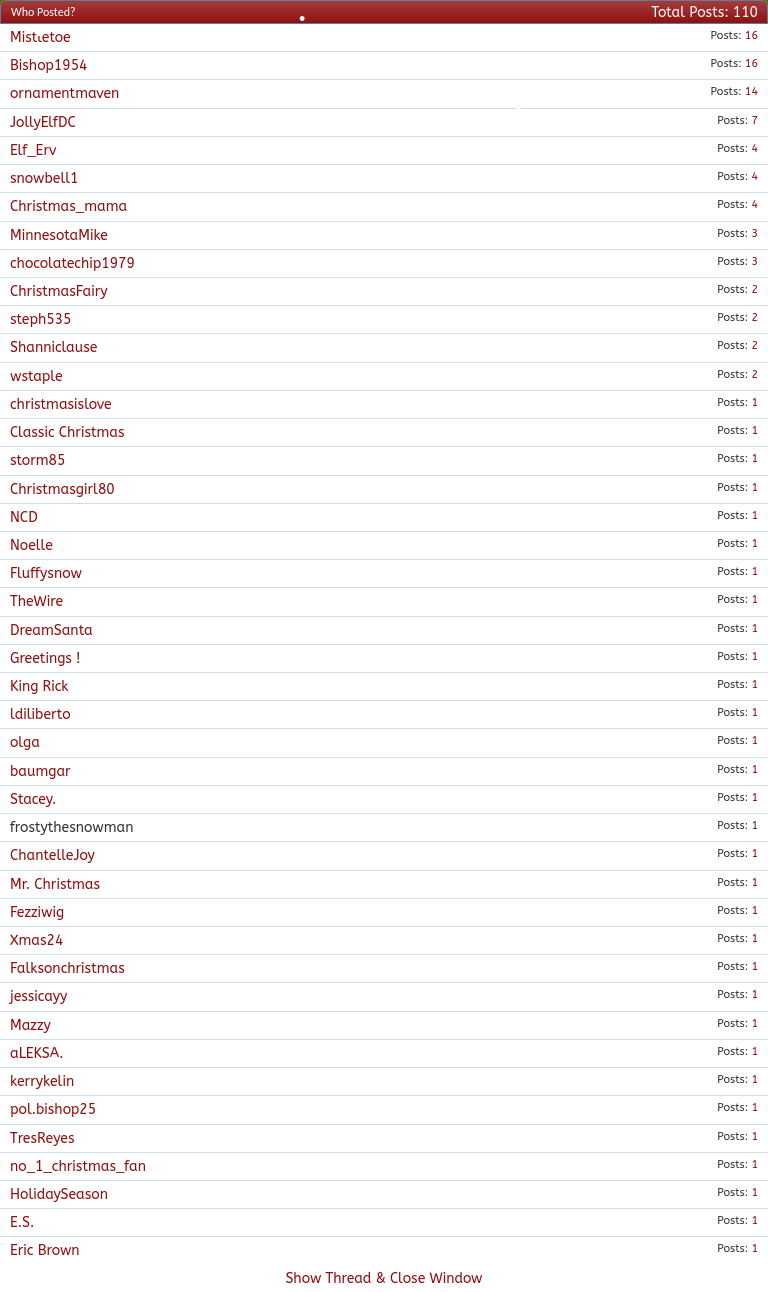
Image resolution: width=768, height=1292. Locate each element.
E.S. (22, 1222)
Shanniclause (53, 347)
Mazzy (30, 1025)
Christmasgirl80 (62, 489)
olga (25, 742)
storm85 (37, 460)
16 (751, 35)
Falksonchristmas (67, 968)
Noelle (31, 545)
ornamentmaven (64, 93)
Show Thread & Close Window (383, 1278)
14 (751, 91)
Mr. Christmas (55, 884)
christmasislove (61, 404)
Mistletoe (40, 37)
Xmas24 (36, 940)
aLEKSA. (36, 1053)
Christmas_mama (68, 206)
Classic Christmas (67, 432)
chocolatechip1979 (72, 263)
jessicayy (38, 996)
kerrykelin (42, 1081)
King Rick (39, 686)
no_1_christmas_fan (78, 1166)
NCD (24, 517)
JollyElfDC (43, 122)
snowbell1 (44, 178)
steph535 (41, 319)
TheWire (36, 601)
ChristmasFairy (59, 291)
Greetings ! (45, 658)
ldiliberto (40, 714)
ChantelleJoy (52, 855)
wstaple (36, 376)
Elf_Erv (33, 150)
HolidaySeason (59, 1194)
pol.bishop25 (53, 1109)
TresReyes (42, 1138)
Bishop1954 (48, 65)
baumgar (40, 771)
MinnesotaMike (59, 235)
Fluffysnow (46, 573)
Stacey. (33, 799)
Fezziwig (37, 912)
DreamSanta (51, 630)
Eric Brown (45, 1250)
